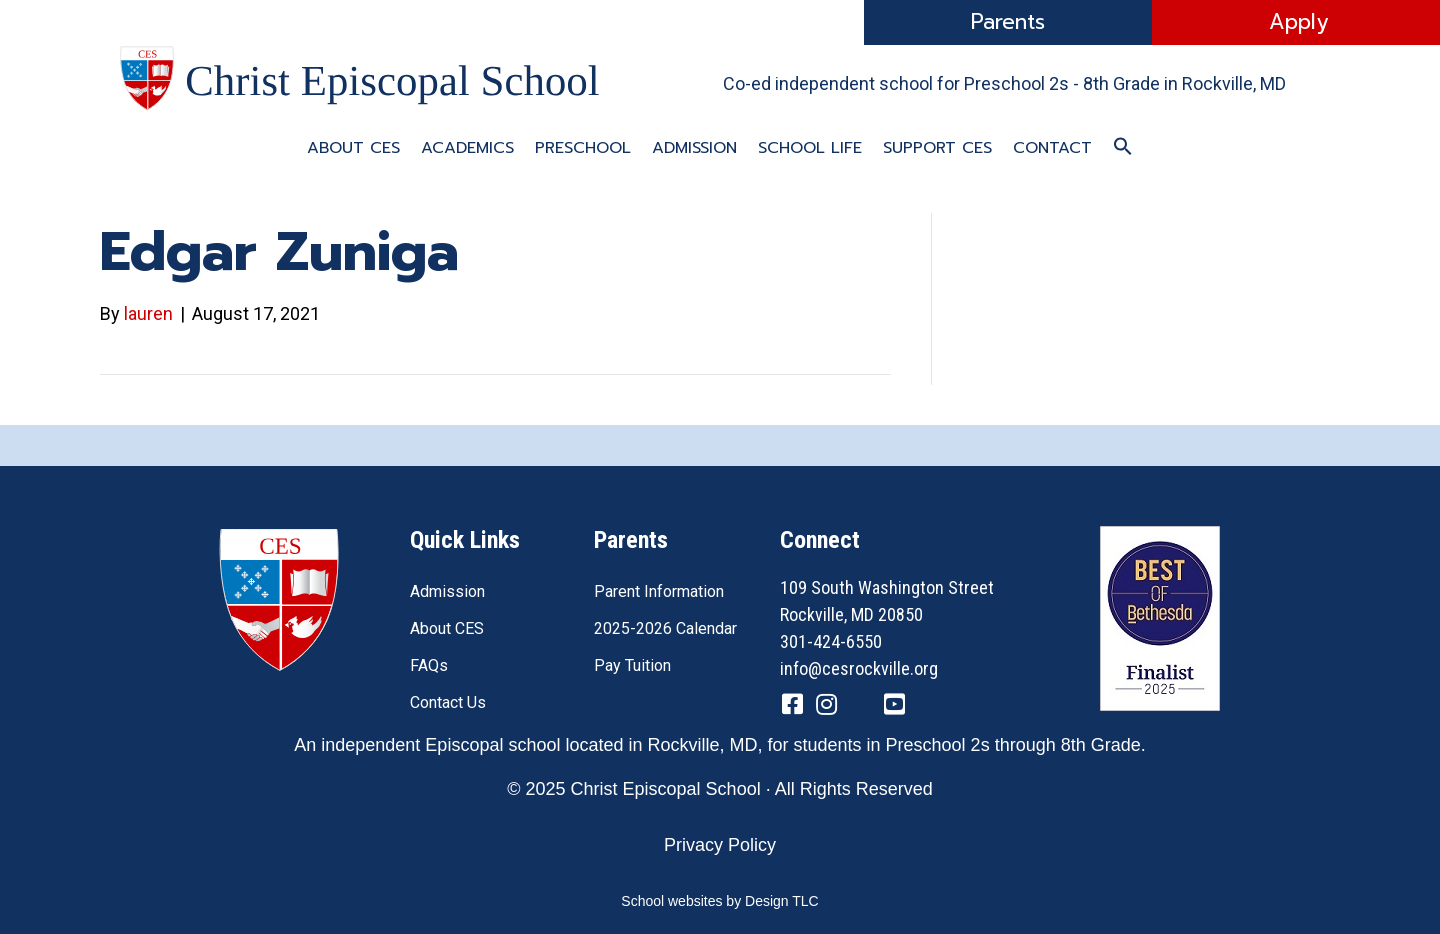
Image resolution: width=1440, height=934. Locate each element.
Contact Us (448, 702)
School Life (810, 148)
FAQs (429, 665)
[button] (1123, 147)
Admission (694, 148)
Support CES (937, 148)
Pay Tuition (632, 665)
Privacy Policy (720, 845)
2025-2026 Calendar (665, 628)
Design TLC (782, 901)
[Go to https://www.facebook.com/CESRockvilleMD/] (792, 707)
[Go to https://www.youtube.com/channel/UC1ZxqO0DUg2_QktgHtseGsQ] (894, 707)
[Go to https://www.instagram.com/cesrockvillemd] (826, 707)
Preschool (583, 148)
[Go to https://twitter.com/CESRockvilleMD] (860, 708)
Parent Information (659, 591)
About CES (353, 148)
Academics (467, 148)
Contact (1052, 148)
